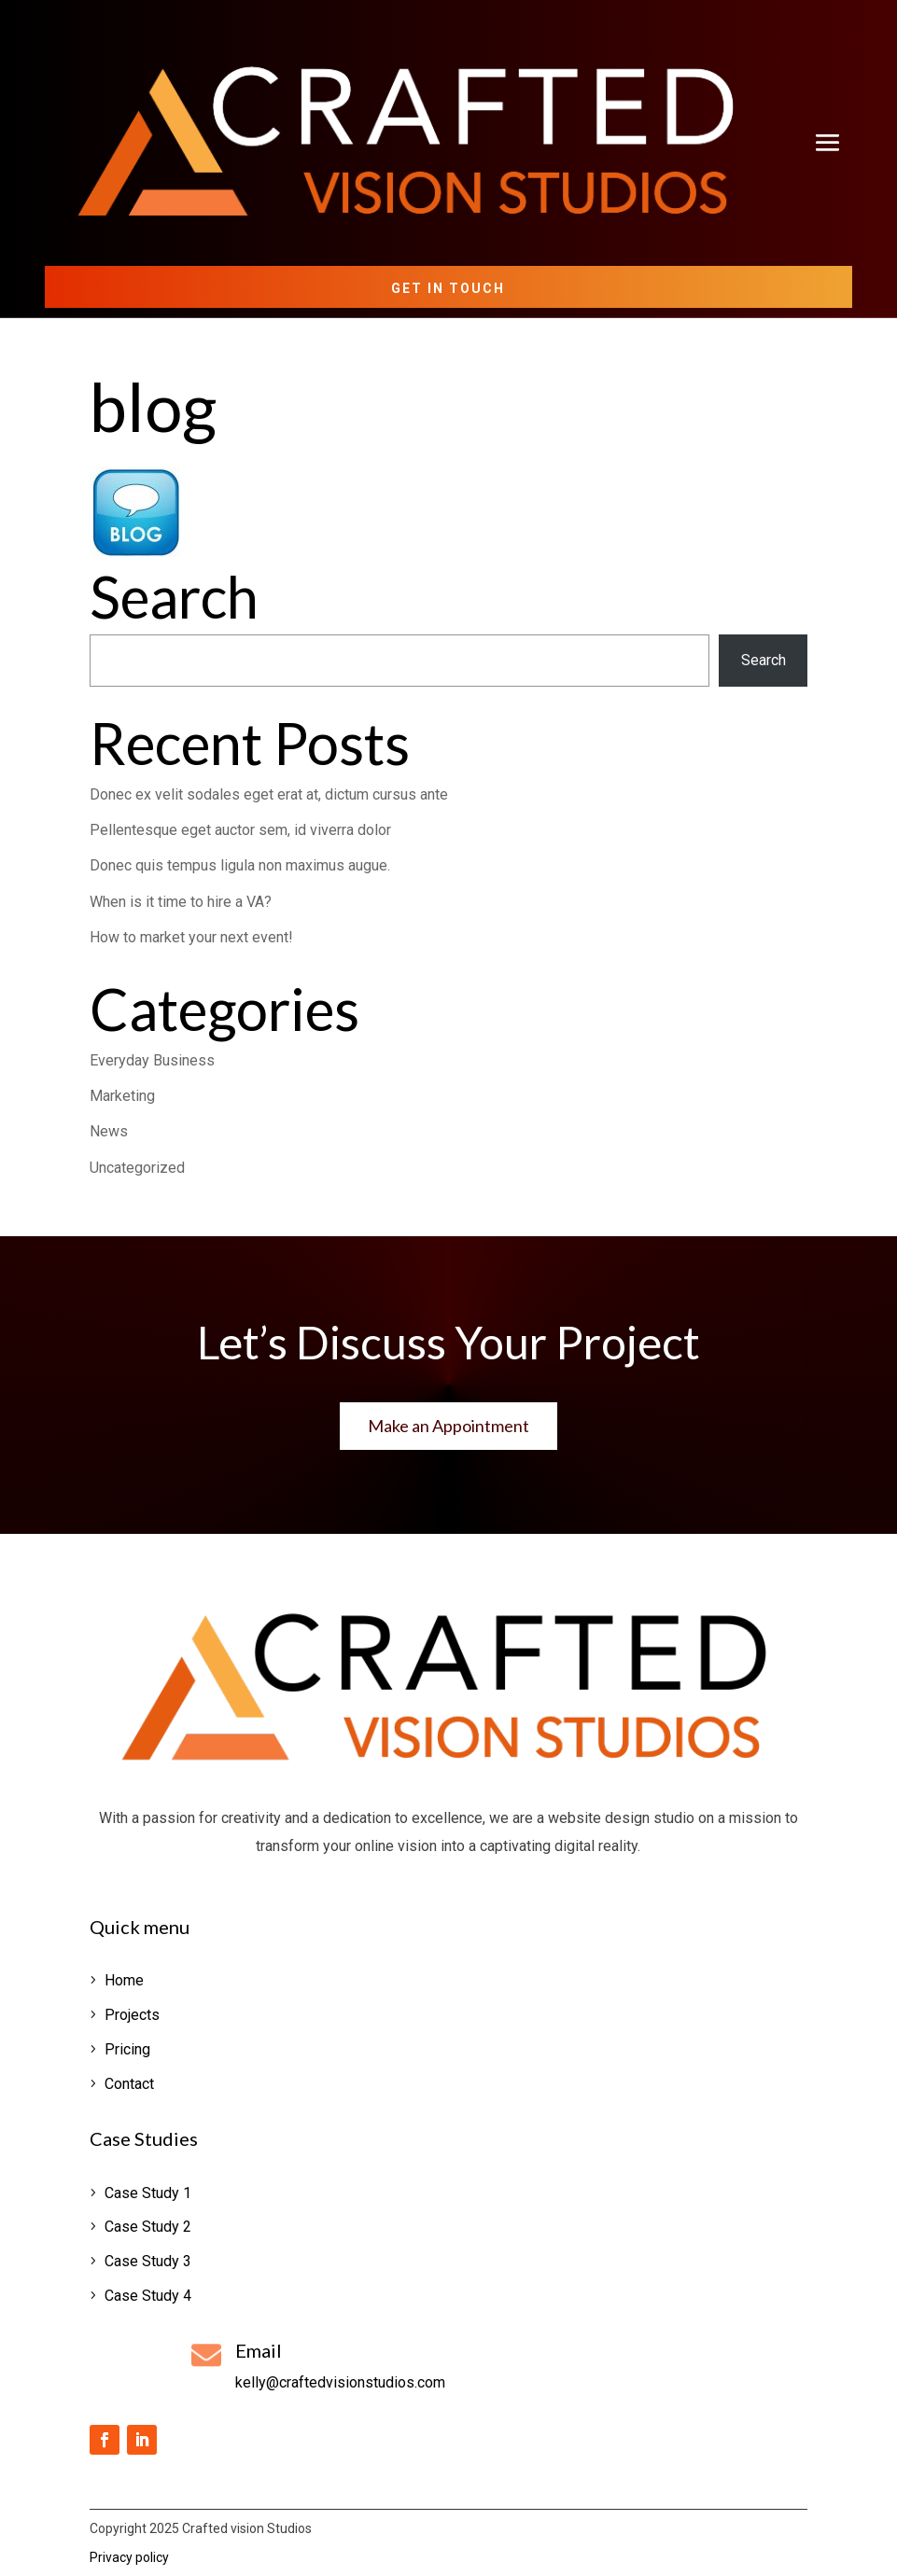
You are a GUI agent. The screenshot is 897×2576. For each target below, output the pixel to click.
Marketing (122, 1096)
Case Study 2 (148, 2226)
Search (763, 660)
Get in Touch (448, 288)
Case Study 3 (148, 2261)
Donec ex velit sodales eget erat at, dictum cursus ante (269, 794)
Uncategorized (137, 1168)
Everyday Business (152, 1060)
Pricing (127, 2049)
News (109, 1131)
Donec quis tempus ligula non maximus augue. (240, 865)
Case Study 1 (148, 2193)
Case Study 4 (148, 2295)
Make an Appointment (448, 1425)
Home (124, 1980)
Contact (129, 2084)
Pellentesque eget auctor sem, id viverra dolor (240, 830)
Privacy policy (129, 2557)
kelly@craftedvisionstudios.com (340, 2382)
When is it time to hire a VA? (181, 902)
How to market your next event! (191, 937)
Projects (132, 2015)
